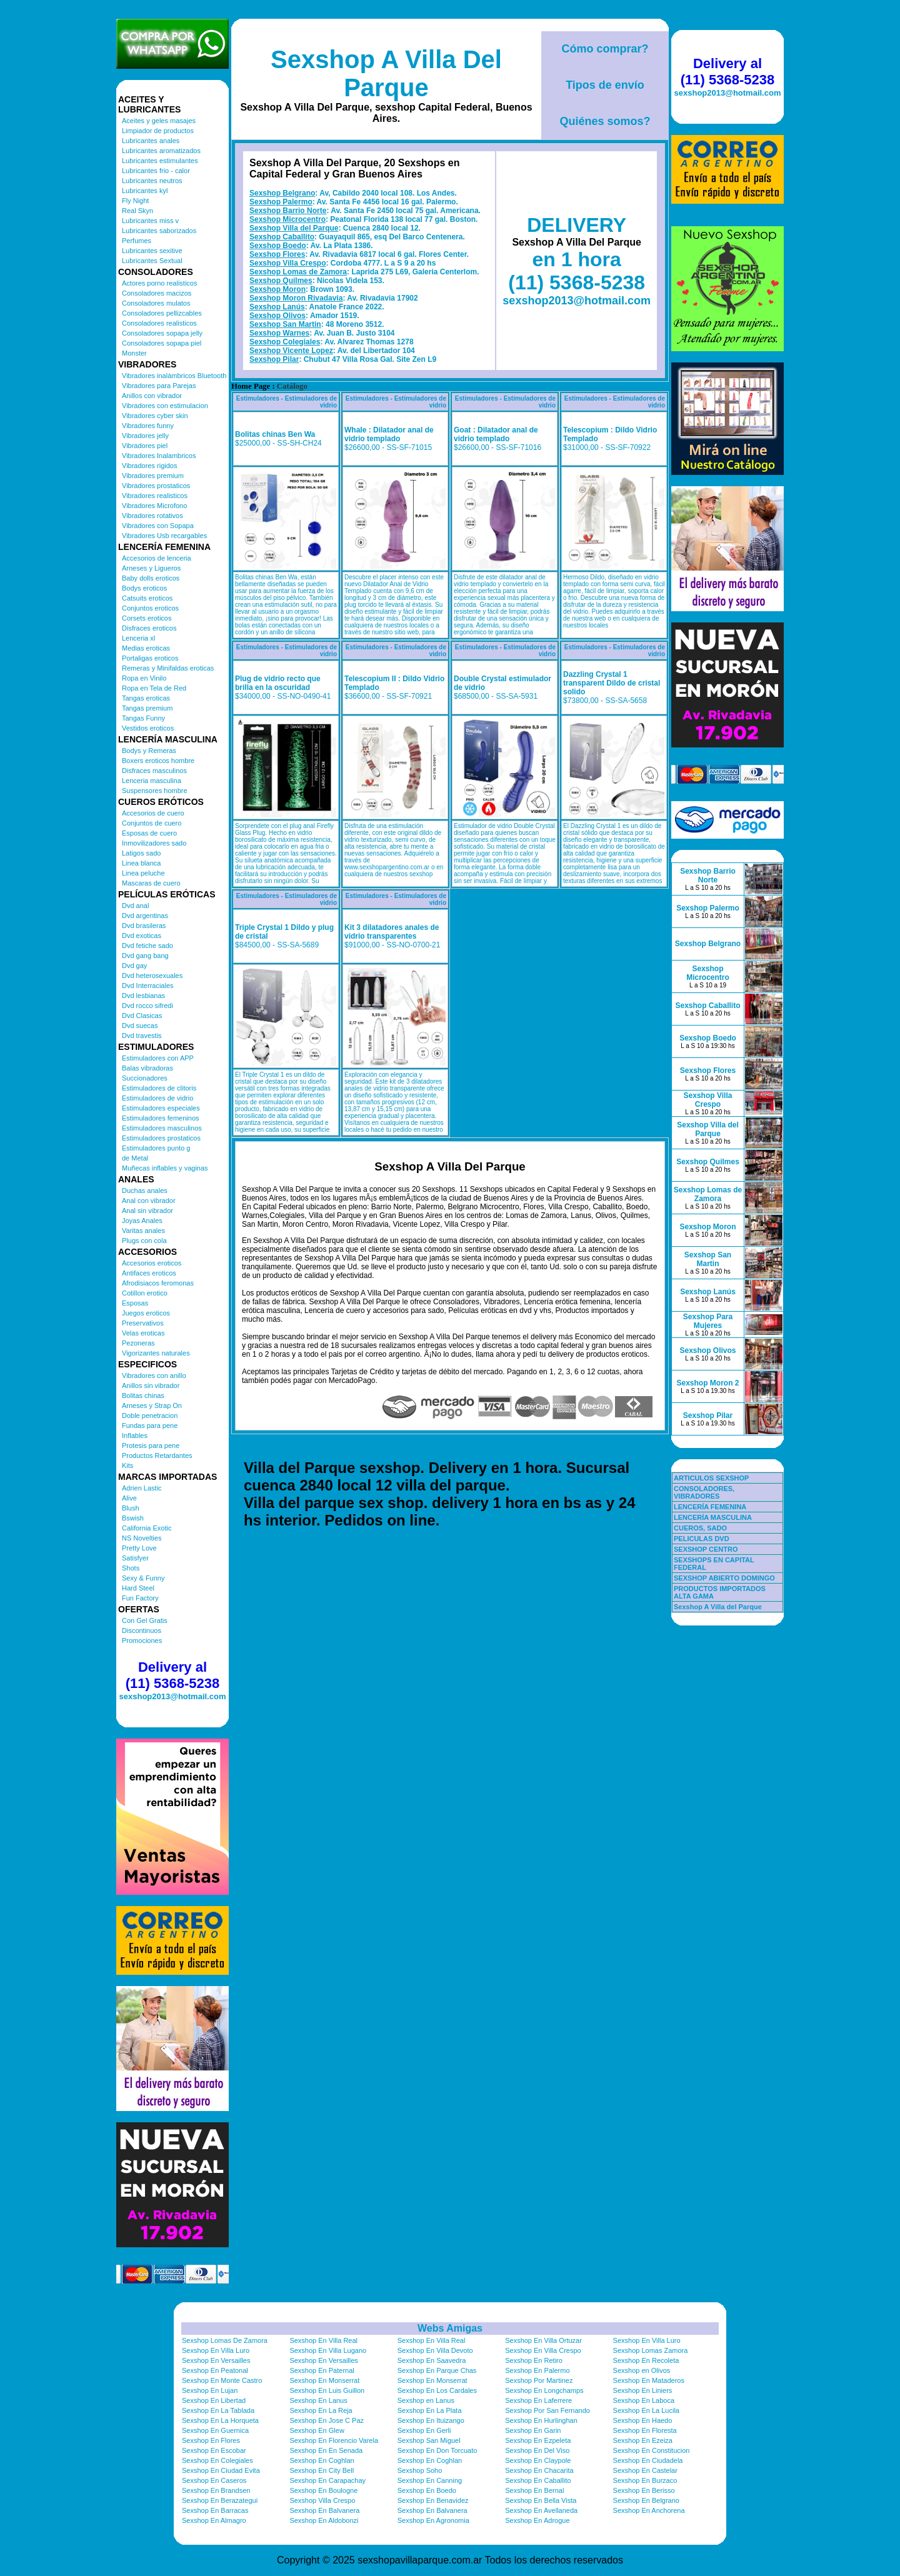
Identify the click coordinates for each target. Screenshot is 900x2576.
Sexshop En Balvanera (324, 2510)
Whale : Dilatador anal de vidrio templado (389, 434)
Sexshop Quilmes (280, 280)
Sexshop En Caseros (214, 2480)
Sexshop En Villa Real (323, 2340)
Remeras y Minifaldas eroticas (168, 668)
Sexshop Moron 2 (707, 1383)
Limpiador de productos (158, 130)
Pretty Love (139, 1548)
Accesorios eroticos (151, 1263)
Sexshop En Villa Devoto (435, 2350)
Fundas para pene (150, 1425)
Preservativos (143, 1323)
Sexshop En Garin (533, 2430)
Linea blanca (141, 863)
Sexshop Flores (277, 254)
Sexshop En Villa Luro (647, 2340)
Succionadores (145, 1078)
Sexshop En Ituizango (431, 2420)
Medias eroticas (146, 648)
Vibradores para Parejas (159, 385)
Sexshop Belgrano (282, 193)
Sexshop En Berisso (644, 2490)
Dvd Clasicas (142, 1015)
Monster (134, 353)
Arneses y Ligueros (151, 568)
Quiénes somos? (604, 121)
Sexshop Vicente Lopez (291, 350)
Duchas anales (145, 1190)
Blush (130, 1508)
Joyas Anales (142, 1220)
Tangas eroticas (146, 698)
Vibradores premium (153, 475)
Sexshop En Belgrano (646, 2500)
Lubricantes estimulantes (160, 160)
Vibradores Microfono (154, 505)
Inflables (135, 1435)
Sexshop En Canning (430, 2480)
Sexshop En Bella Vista (540, 2500)
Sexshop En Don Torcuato (438, 2450)
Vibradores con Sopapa (158, 525)
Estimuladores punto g (156, 1148)
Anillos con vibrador (152, 395)
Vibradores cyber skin (155, 415)
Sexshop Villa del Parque (294, 228)
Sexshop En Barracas (215, 2510)
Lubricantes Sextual (152, 260)
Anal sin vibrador (147, 1210)
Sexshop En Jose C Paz (326, 2420)
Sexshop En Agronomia (433, 2520)
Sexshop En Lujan (210, 2390)
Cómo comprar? (604, 48)
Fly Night (135, 200)
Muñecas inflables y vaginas (165, 1168)
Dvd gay (134, 965)
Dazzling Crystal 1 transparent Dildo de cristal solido (611, 683)
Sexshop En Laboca (643, 2400)
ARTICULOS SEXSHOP (711, 1478)
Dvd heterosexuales (152, 975)
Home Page (250, 386)
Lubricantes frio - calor (156, 170)
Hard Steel (138, 1588)
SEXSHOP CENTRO (706, 1549)
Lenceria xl (138, 638)
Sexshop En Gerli (424, 2430)
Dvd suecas (140, 1025)
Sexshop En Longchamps (544, 2390)
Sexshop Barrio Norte (287, 210)
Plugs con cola (144, 1240)
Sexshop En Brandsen (216, 2490)
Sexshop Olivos (277, 315)
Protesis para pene (150, 1445)
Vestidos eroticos (148, 728)
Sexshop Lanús (277, 306)
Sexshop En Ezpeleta (538, 2440)
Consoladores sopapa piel (161, 343)
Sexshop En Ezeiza (642, 2440)
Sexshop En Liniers (642, 2390)
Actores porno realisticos (159, 283)
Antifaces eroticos (149, 1273)
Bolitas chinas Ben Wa (275, 434)
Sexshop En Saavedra (432, 2360)
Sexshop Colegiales (284, 341)
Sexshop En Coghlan (321, 2460)
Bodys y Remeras (149, 750)
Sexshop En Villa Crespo (543, 2350)
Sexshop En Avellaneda (541, 2510)
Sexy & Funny (143, 1578)
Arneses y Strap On (152, 1405)
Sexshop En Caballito (538, 2480)
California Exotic (146, 1528)
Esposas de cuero (149, 833)
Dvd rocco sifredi (147, 1005)
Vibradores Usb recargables (164, 535)
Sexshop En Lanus (318, 2400)
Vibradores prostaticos (156, 485)
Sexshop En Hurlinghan (541, 2420)
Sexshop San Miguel (429, 2440)
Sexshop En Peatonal (215, 2370)
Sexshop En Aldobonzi (323, 2520)
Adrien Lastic (142, 1488)
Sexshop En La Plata (430, 2410)
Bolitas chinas (143, 1395)
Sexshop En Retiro (533, 2360)
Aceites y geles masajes (159, 120)
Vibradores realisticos (155, 495)
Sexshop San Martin (285, 324)
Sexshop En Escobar (214, 2450)
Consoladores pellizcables (162, 313)
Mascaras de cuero (151, 883)
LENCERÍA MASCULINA (713, 1517)
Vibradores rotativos (152, 515)
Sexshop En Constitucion (651, 2450)
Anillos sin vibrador (150, 1385)
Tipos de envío (605, 85)
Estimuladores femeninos (160, 1118)
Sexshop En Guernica (215, 2430)
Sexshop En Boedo (427, 2490)
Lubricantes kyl (145, 190)
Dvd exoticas (141, 935)
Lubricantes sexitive (152, 250)
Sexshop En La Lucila (646, 2410)
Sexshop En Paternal (321, 2370)
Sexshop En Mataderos (648, 2380)
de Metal (135, 1158)
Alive (129, 1498)
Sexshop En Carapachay (327, 2480)
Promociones (142, 1640)
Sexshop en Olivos (642, 2370)
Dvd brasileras (144, 925)
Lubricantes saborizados (159, 230)
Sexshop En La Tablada (218, 2410)
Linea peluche (143, 873)
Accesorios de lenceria (156, 558)
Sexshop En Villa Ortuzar (543, 2340)
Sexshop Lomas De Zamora (225, 2340)
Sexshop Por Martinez (538, 2380)
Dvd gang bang (145, 955)
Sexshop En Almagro (214, 2520)
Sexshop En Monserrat (324, 2380)
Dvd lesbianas (143, 995)
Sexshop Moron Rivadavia (295, 298)
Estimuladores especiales (161, 1108)
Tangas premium (147, 708)
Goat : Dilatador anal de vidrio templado (496, 434)
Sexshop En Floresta (645, 2430)
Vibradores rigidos (149, 465)
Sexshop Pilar (274, 359)
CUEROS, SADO (700, 1528)
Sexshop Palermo (280, 201)
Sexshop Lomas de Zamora (298, 271)
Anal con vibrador (149, 1200)
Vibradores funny (148, 425)
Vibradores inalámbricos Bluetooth (174, 375)
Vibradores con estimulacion (165, 405)
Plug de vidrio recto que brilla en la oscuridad (278, 683)
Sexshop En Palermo (537, 2370)
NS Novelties (142, 1538)
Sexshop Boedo (277, 245)
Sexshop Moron (277, 289)
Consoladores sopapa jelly (162, 333)
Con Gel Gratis (145, 1620)
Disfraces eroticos (149, 628)
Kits (127, 1465)
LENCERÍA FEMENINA (710, 1506)
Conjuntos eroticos (150, 608)
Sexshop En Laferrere (538, 2400)
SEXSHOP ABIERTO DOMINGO (724, 1578)
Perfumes (136, 240)
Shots (130, 1568)
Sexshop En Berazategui (220, 2500)
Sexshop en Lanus (426, 2400)
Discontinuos (141, 1630)
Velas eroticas (143, 1333)
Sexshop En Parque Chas (437, 2370)
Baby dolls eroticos (150, 578)
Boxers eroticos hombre (158, 760)
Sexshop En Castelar (645, 2470)
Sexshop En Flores (211, 2440)
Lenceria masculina (151, 780)
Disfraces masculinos (154, 770)
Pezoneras (138, 1343)
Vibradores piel (145, 445)
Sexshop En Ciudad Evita (221, 2470)
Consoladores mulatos (156, 303)
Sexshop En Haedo (642, 2420)
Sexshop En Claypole (538, 2460)
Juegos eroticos (146, 1313)
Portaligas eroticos (150, 658)
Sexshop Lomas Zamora (650, 2350)
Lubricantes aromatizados (161, 150)
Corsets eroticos (146, 618)
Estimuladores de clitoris (159, 1088)
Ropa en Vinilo (144, 678)
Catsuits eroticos (147, 598)
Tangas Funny (143, 718)
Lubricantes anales (150, 140)
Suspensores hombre (155, 790)
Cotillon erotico (145, 1293)
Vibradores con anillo (154, 1375)
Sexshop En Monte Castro (222, 2380)
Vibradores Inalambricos (159, 455)
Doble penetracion (150, 1415)
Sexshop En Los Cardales (437, 2390)
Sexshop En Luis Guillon (326, 2390)
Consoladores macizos (156, 293)
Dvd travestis (142, 1035)
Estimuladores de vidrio (157, 1098)
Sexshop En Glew (316, 2430)
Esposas (135, 1303)
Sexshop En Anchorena (649, 2510)
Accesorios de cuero (153, 813)
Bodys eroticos (144, 588)
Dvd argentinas (145, 915)
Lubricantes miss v (150, 220)
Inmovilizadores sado (154, 843)
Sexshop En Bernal (534, 2490)
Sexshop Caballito (281, 236)
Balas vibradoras (147, 1068)
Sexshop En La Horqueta (220, 2420)
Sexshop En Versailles (216, 2360)
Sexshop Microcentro (287, 219)
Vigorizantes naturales (156, 1353)
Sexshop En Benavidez (433, 2500)
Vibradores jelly (145, 435)
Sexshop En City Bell (321, 2470)
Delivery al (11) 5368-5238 (172, 1675)
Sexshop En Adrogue (537, 2520)
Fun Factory (140, 1598)
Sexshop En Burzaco (645, 2480)
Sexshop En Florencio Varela (333, 2440)
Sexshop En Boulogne (323, 2490)
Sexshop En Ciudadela (648, 2460)
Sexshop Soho (420, 2470)
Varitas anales (143, 1230)
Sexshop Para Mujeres (707, 1321)
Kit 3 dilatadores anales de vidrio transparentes (391, 932)
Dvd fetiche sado (147, 945)
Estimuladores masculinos (162, 1128)
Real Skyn (137, 210)
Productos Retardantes (157, 1455)
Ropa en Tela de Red (154, 688)
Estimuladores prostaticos (161, 1138)
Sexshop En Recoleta (646, 2360)
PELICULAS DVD (701, 1538)
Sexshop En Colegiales (217, 2460)
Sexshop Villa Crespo (287, 263)
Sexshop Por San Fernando (547, 2410)
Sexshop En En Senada (325, 2450)
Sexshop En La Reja (320, 2410)
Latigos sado (141, 853)
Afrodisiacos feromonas (158, 1283)
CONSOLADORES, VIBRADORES (704, 1492)
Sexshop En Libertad (214, 2400)
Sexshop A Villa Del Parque (386, 73)
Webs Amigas (450, 2328)
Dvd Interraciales (148, 985)
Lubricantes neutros (152, 180)
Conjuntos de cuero (151, 823)
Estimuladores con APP (158, 1058)
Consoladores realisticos (159, 323)
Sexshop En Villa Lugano (327, 2350)
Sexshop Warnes (279, 333)
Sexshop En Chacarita (539, 2470)
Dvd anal (135, 905)
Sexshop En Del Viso (537, 2450)
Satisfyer (135, 1558)
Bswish (133, 1518)
